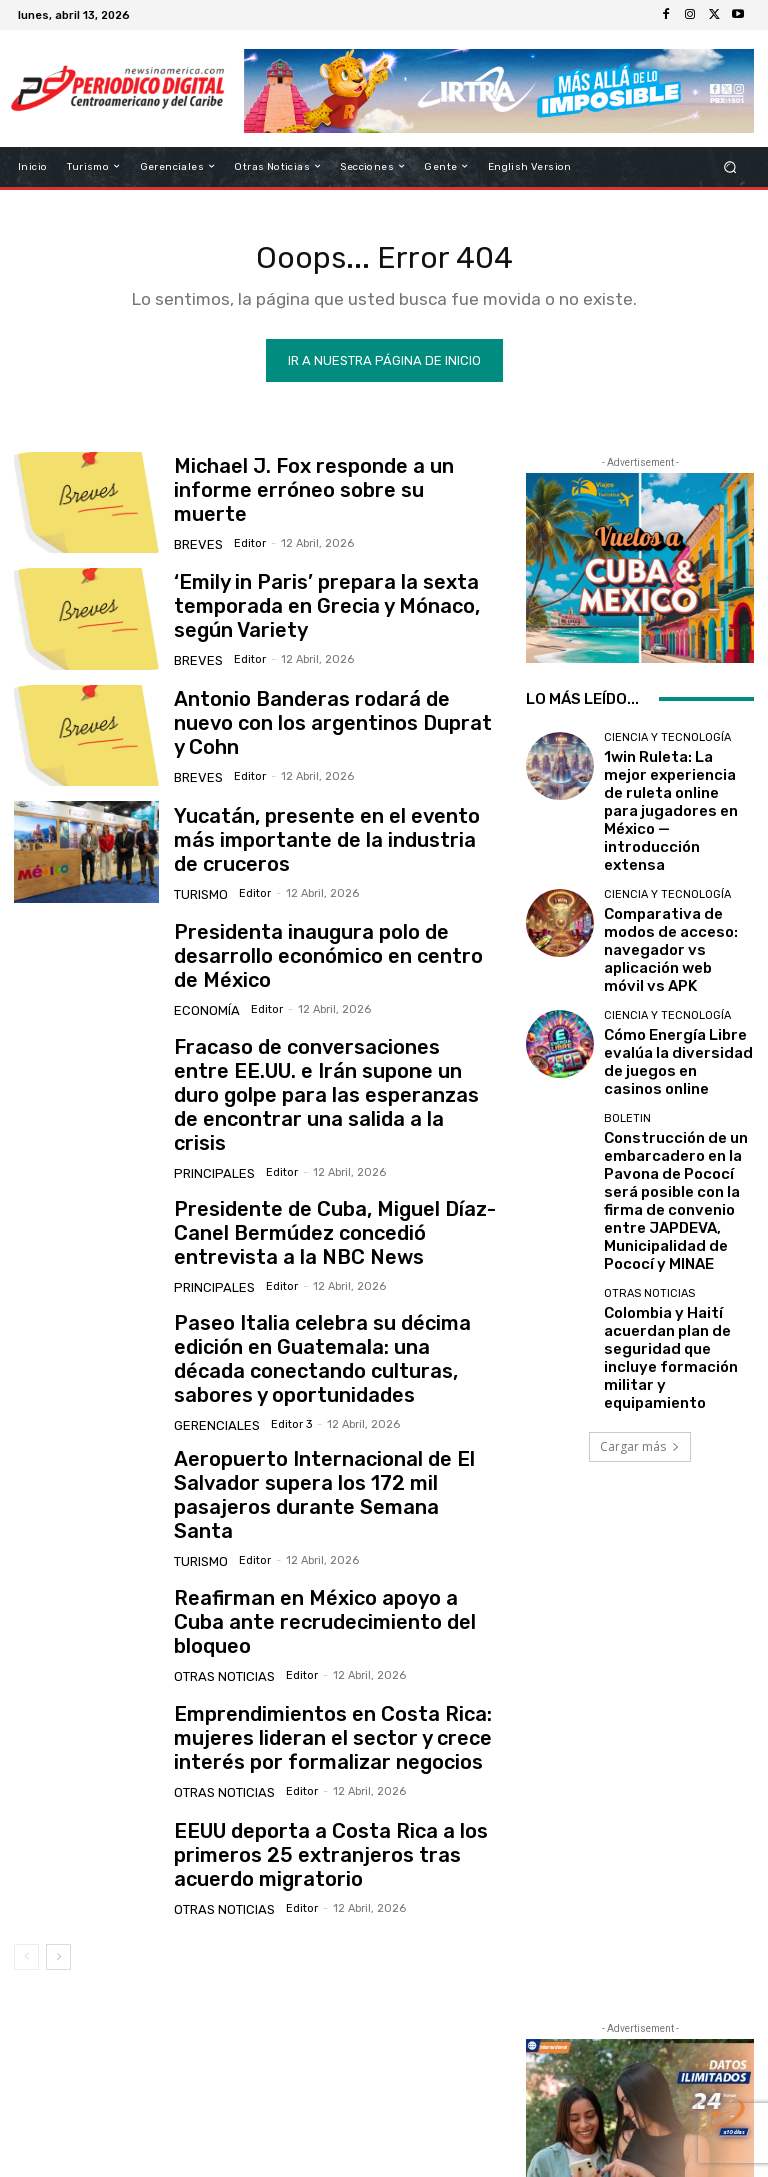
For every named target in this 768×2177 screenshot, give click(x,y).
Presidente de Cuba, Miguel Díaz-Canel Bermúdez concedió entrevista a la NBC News (330, 1200)
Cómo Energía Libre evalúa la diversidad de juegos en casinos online (673, 961)
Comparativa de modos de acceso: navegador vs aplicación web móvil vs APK (673, 878)
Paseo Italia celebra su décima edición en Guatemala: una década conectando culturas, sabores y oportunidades (333, 1317)
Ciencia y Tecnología (667, 744)
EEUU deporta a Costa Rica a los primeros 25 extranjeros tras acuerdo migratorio (330, 1783)
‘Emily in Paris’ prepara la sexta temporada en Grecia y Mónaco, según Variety (330, 614)
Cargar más (640, 1234)
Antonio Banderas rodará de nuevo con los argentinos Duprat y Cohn (333, 731)
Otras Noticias (219, 1588)
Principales (209, 1140)
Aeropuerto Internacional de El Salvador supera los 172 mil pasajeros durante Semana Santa (327, 1433)
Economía (203, 1002)
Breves (196, 535)
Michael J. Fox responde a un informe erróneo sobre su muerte (327, 498)
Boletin (627, 1008)
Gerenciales (212, 1365)
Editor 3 (278, 1365)
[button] (730, 166)
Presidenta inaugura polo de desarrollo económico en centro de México (331, 964)
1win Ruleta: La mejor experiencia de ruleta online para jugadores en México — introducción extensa (674, 788)
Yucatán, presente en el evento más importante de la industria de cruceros (332, 847)
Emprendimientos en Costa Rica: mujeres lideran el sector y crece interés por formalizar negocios (309, 1667)
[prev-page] (26, 1885)
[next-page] (58, 1885)
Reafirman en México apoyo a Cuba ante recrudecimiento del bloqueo (316, 1550)
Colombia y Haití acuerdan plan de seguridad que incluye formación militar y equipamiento (678, 1168)
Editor (242, 535)
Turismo (199, 885)
